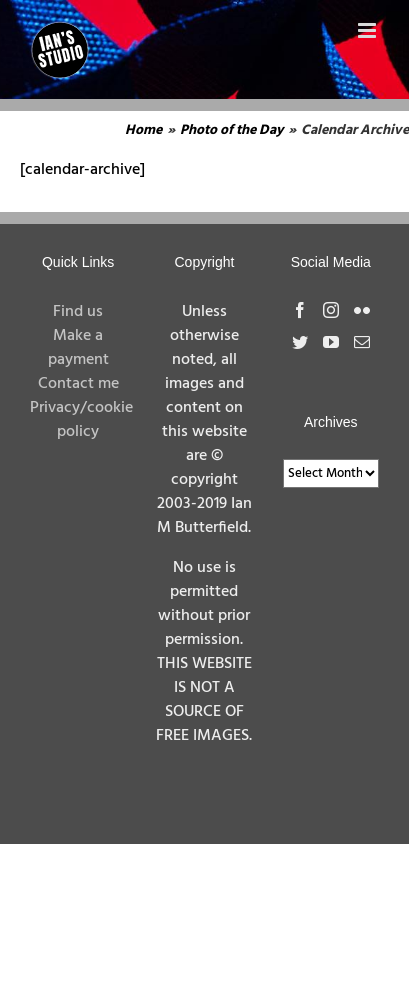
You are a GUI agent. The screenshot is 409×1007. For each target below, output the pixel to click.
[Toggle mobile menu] (368, 30)
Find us (78, 312)
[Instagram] (331, 310)
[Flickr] (362, 310)
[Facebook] (300, 310)
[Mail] (362, 342)
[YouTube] (331, 342)
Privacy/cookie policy (81, 420)
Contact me (78, 384)
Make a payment (78, 348)
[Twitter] (300, 342)
